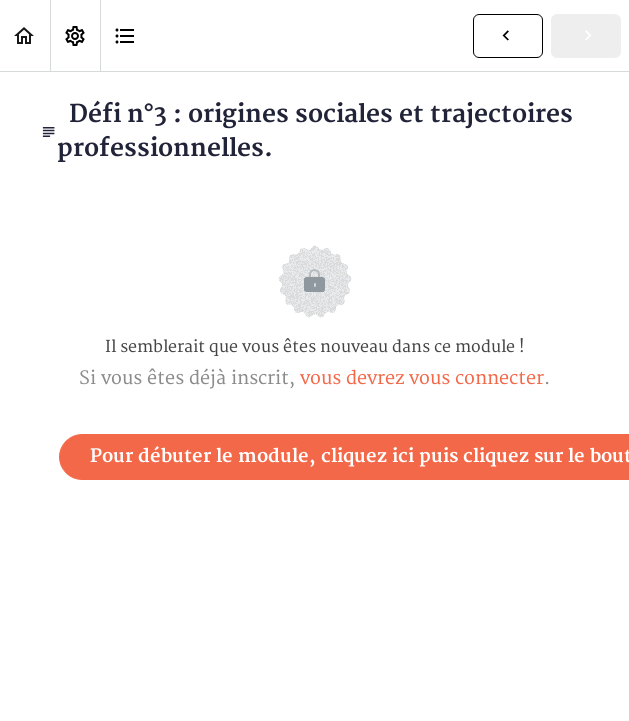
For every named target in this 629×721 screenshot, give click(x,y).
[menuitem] (75, 35)
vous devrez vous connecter (422, 378)
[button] (25, 35)
